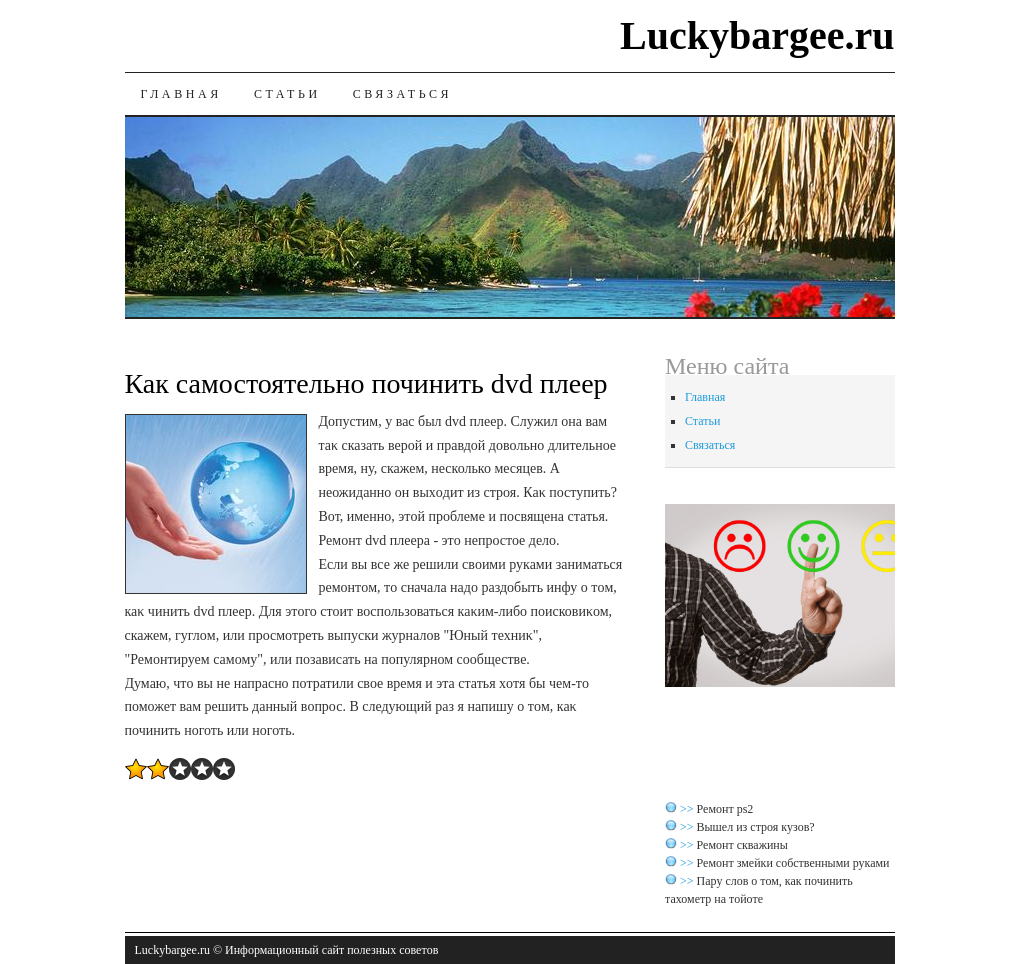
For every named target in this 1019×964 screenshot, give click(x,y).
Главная (181, 94)
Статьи (287, 94)
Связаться (402, 94)
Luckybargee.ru (757, 35)
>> (688, 809)
